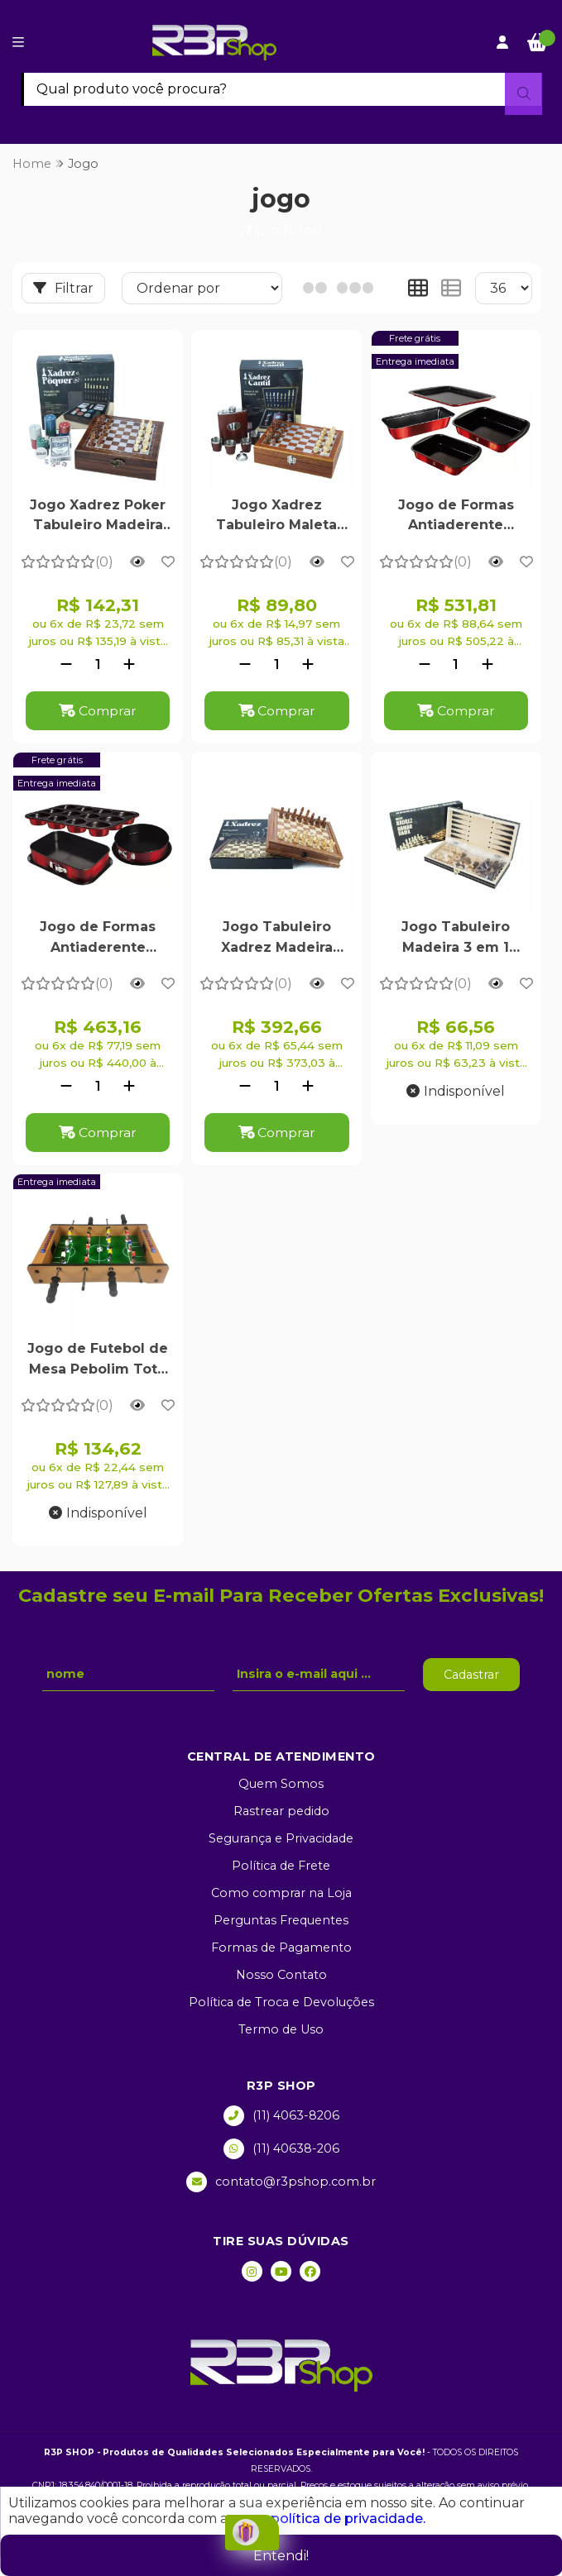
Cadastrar (471, 1675)
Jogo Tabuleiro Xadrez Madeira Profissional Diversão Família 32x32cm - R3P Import (277, 939)
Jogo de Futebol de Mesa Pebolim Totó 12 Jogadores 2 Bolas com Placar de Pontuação (97, 1362)
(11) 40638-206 (281, 2149)
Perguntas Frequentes (281, 1921)
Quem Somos (281, 1784)
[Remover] (66, 664)
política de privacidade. (348, 2518)
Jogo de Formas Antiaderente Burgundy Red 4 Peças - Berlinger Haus (455, 517)
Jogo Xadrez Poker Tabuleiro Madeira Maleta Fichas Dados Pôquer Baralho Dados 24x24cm (98, 517)
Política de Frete (281, 1866)
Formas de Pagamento (281, 1948)
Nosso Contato (281, 1975)
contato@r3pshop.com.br (281, 2182)
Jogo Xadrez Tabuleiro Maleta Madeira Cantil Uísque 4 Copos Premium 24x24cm (276, 517)
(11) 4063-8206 (281, 2116)
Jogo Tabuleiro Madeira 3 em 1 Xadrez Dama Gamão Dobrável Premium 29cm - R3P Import (456, 939)
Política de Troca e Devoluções (281, 2002)
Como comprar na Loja (281, 1893)
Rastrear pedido (281, 1811)
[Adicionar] (129, 664)
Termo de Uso (281, 2030)
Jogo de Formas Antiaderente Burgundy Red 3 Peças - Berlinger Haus (98, 939)
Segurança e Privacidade (281, 1839)
